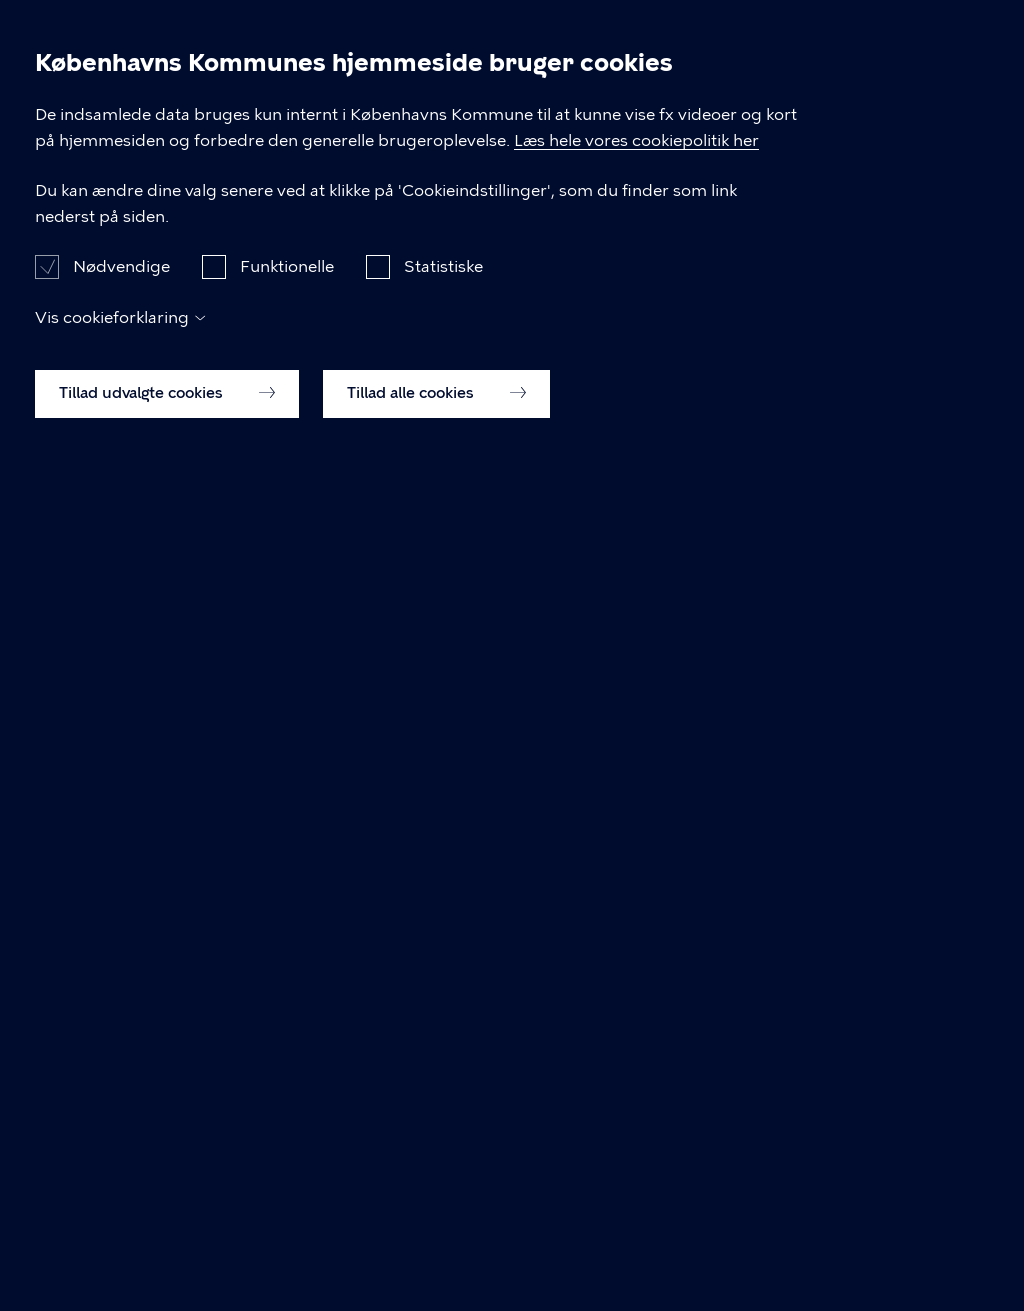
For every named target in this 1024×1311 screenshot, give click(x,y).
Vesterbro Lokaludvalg (362, 122)
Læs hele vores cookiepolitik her (636, 995)
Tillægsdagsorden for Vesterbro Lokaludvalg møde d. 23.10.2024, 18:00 (337, 603)
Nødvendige (121, 1121)
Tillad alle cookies (436, 1249)
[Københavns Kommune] (61, 65)
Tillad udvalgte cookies (167, 1249)
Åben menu (976, 32)
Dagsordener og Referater (134, 122)
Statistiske (443, 1121)
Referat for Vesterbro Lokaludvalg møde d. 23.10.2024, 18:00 (296, 574)
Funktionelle (287, 1121)
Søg (928, 32)
